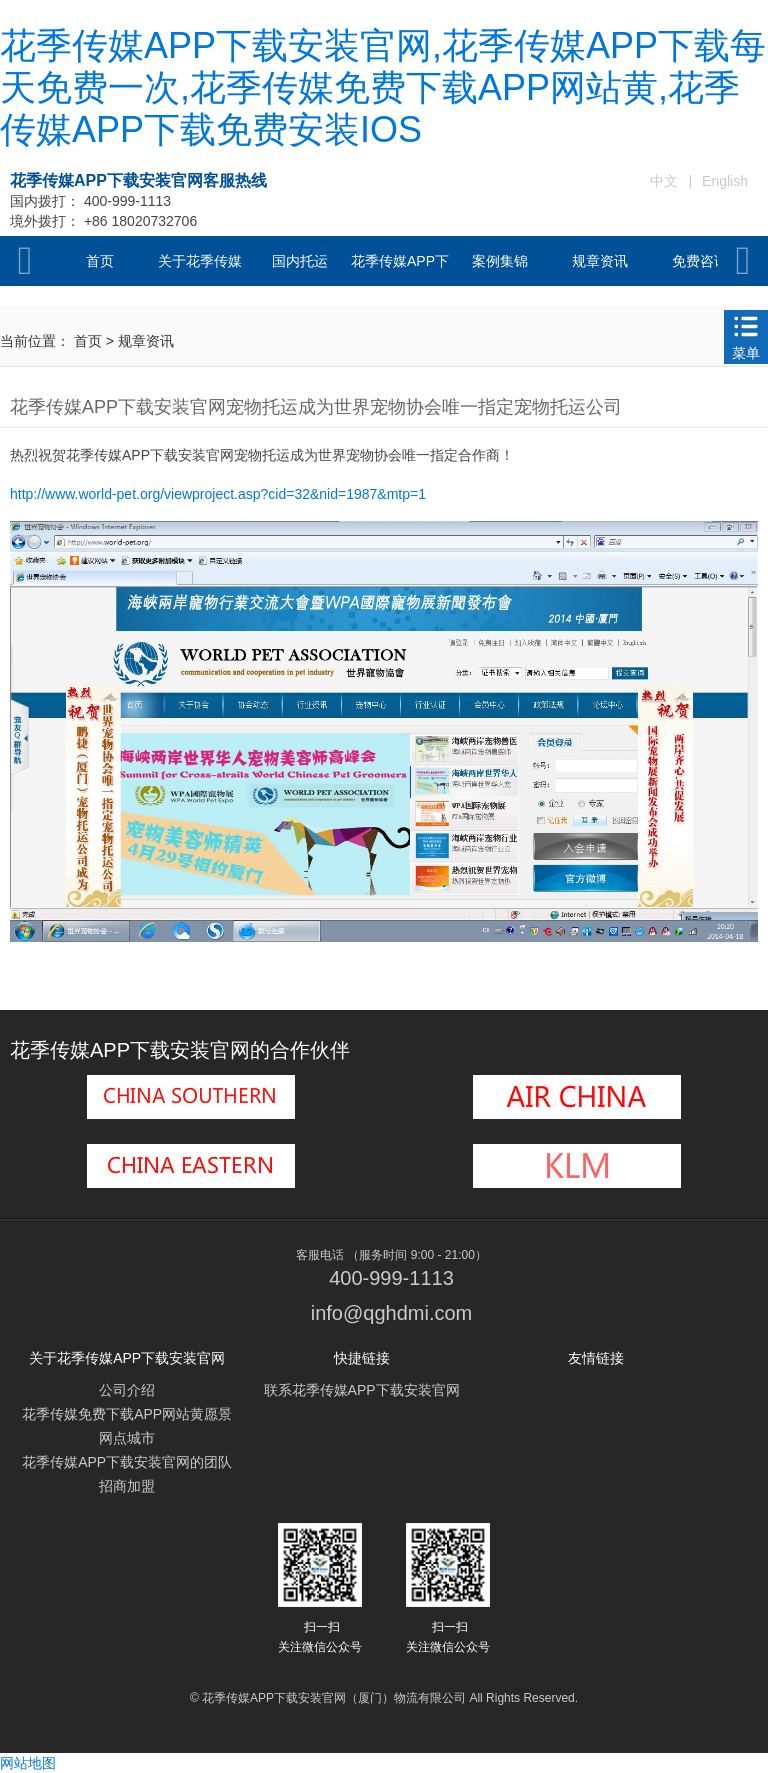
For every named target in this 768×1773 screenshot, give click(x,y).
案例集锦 (500, 261)
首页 (100, 261)
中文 (664, 181)
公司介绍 (127, 1390)
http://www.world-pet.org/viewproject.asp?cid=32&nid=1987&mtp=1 (218, 494)
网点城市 (127, 1438)
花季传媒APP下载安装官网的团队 (127, 1462)
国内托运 (300, 261)
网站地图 (28, 1763)
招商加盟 (127, 1486)
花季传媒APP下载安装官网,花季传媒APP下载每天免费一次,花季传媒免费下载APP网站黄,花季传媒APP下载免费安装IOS (383, 87)
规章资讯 (600, 261)
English (725, 181)
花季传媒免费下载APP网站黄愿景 (127, 1414)
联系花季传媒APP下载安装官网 (362, 1390)
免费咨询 (700, 261)
